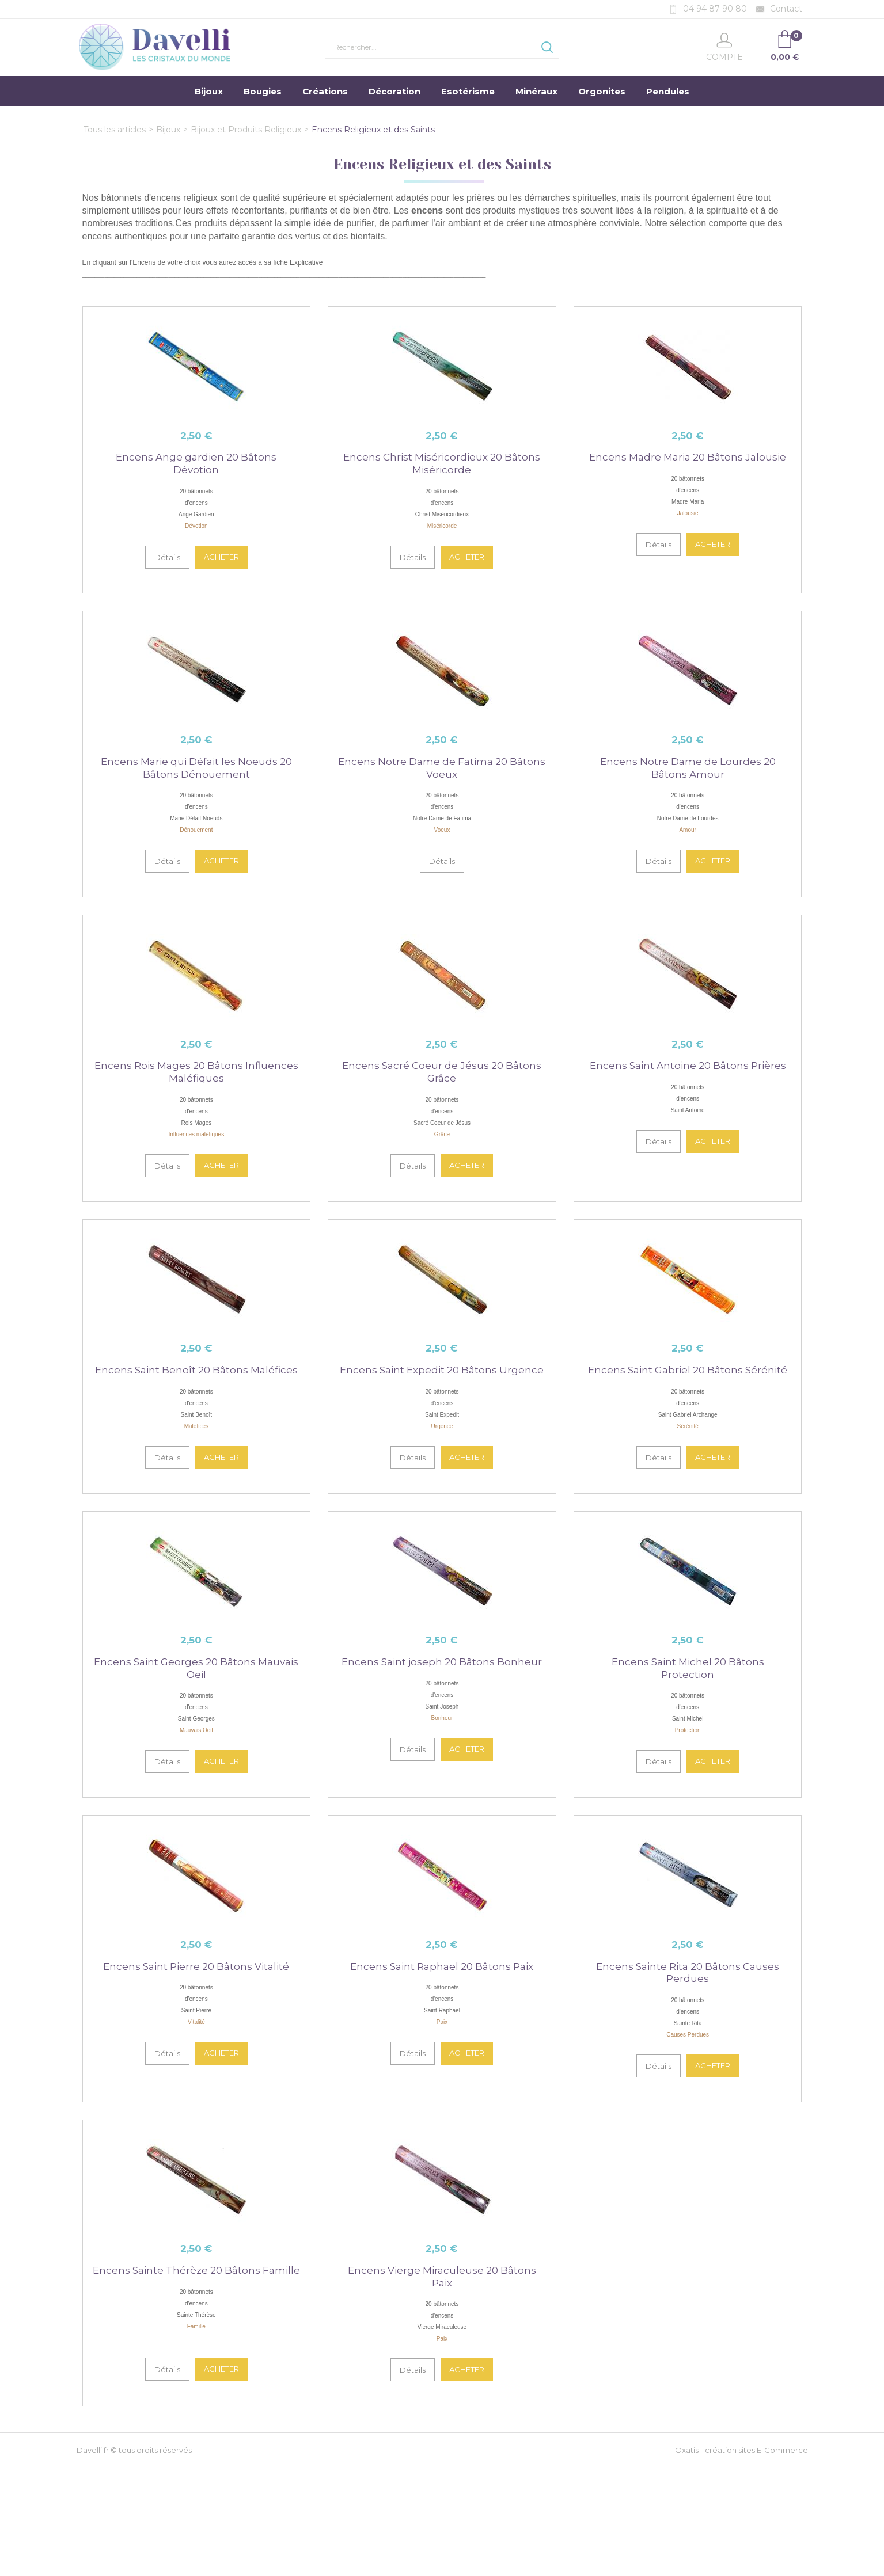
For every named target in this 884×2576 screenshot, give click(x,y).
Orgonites (601, 91)
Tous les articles (115, 129)
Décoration (394, 91)
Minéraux (536, 91)
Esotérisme (468, 91)
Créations (325, 91)
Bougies (263, 91)
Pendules (667, 91)
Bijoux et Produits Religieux (246, 129)
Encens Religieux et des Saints (373, 129)
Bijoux (209, 91)
